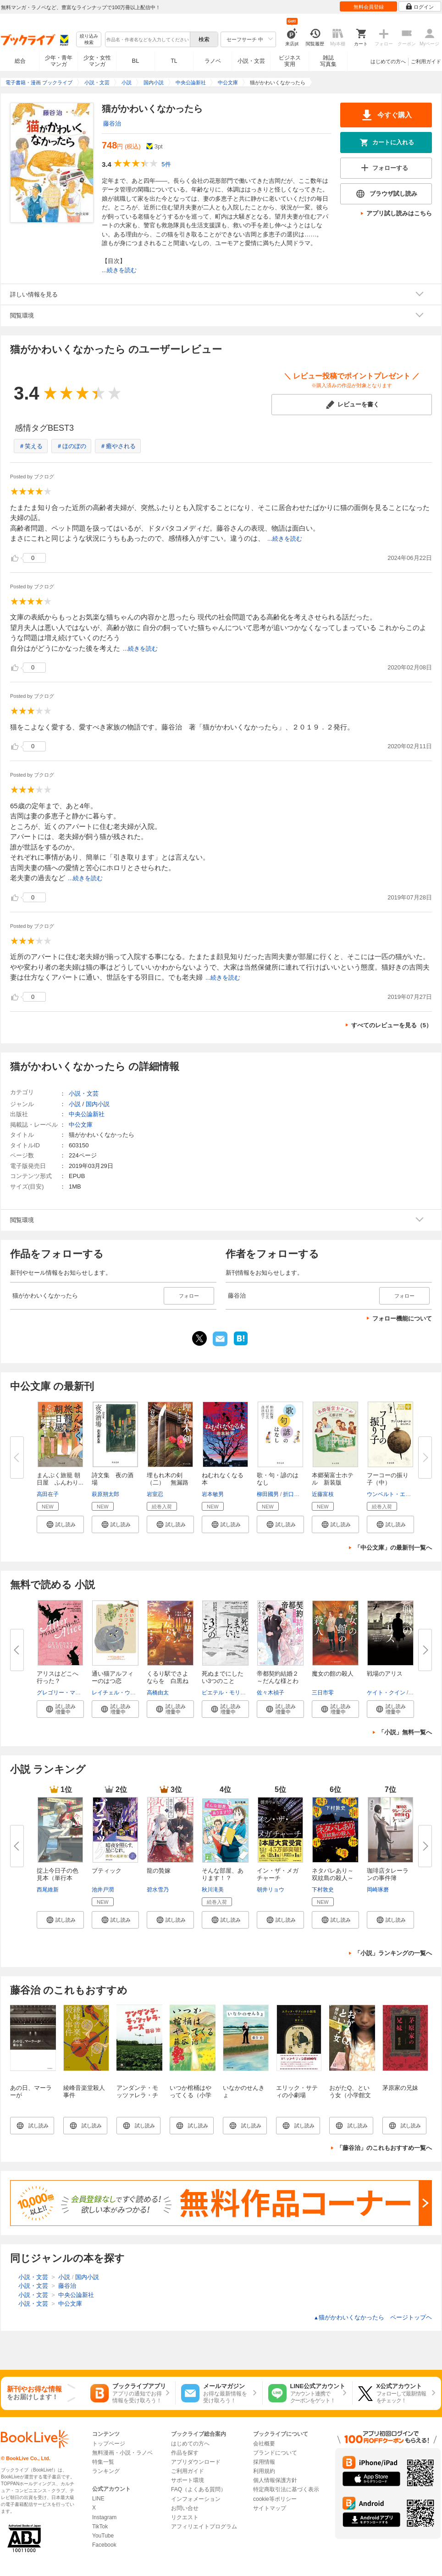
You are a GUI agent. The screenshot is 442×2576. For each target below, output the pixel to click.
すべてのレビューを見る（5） (391, 1025)
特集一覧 (103, 2462)
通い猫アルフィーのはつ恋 (112, 1677)
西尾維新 (48, 1889)
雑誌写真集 (328, 61)
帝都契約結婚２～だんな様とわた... (277, 1681)
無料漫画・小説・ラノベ (122, 2453)
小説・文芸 (251, 61)
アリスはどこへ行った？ (57, 1677)
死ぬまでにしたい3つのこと (222, 1677)
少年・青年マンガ (58, 61)
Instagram (104, 2517)
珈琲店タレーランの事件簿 (388, 1874)
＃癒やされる (118, 446)
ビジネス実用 (290, 61)
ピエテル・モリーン (226, 1692)
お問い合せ (185, 2508)
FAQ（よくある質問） (198, 2489)
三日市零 (323, 1692)
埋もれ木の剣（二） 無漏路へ (167, 1482)
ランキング (106, 2471)
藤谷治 (112, 123)
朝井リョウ (270, 1889)
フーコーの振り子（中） (388, 1479)
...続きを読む (119, 270)
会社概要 (264, 2443)
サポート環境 (187, 2480)
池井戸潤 (103, 1889)
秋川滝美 (213, 1889)
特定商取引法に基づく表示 (286, 2489)
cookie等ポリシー (275, 2499)
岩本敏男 (213, 1494)
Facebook (104, 2545)
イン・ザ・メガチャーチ (277, 1874)
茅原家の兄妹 (400, 2087)
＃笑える (31, 446)
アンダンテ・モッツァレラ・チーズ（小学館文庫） (137, 2098)
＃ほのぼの (71, 446)
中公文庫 (81, 1124)
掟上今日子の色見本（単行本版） (57, 1878)
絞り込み (89, 39)
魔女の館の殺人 (333, 1673)
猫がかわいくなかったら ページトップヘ (373, 2317)
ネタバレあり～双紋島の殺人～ (333, 1874)
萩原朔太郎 (105, 1494)
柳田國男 (268, 1494)
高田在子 (48, 1494)
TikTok (100, 2526)
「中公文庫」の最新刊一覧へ (393, 1547)
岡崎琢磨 (378, 1889)
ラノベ (212, 61)
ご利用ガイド (426, 61)
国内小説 (98, 1104)
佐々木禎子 (270, 1692)
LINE (98, 2498)
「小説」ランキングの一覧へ (393, 1953)
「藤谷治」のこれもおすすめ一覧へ (384, 2147)
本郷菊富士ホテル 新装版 (333, 1479)
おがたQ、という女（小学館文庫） (350, 2095)
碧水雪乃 (158, 1889)
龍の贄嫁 (159, 1870)
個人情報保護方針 (275, 2480)
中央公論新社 (87, 1114)
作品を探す (185, 2453)
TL (174, 61)
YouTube (103, 2535)
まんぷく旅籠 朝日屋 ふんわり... (60, 1479)
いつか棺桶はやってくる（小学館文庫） (190, 2095)
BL (135, 60)
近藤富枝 (323, 1494)
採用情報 (264, 2462)
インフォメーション (196, 2499)
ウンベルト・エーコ (391, 1494)
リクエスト (185, 2517)
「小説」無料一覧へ (405, 1732)
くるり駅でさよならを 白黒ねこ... (167, 1681)
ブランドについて (275, 2453)
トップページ (108, 2443)
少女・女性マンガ (97, 61)
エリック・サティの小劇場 (297, 2091)
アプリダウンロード (196, 2462)
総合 (20, 61)
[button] (60, 1524)
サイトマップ (269, 2508)
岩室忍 (155, 1494)
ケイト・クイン (386, 1692)
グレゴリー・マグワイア (67, 1692)
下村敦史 (323, 1889)
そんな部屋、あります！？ (222, 1874)
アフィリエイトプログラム (204, 2526)
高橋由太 (158, 1692)
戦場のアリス (385, 1673)
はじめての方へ (388, 61)
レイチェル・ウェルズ (119, 1692)
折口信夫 (294, 1494)
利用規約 (264, 2471)
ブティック (107, 1870)
